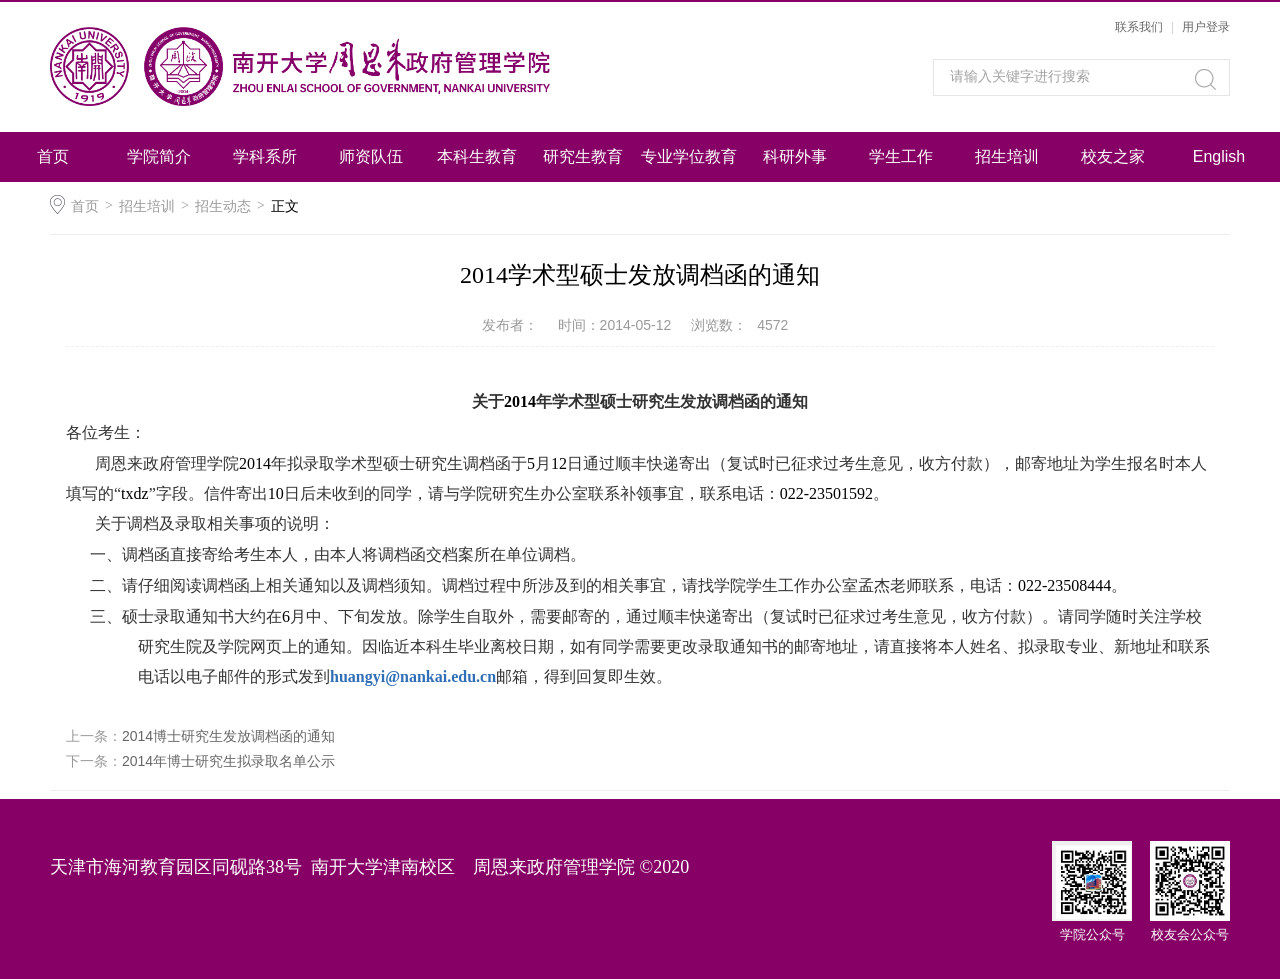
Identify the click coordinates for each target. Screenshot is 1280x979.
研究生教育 (583, 156)
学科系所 (265, 156)
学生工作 (901, 156)
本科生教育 (477, 156)
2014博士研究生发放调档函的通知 (228, 736)
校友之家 (1113, 156)
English (1219, 156)
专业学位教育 (689, 156)
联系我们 (1139, 27)
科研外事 (795, 156)
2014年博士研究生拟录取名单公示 (228, 761)
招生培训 (1007, 156)
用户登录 (1206, 27)
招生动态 (223, 206)
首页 (53, 156)
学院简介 (159, 156)
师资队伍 (371, 156)
